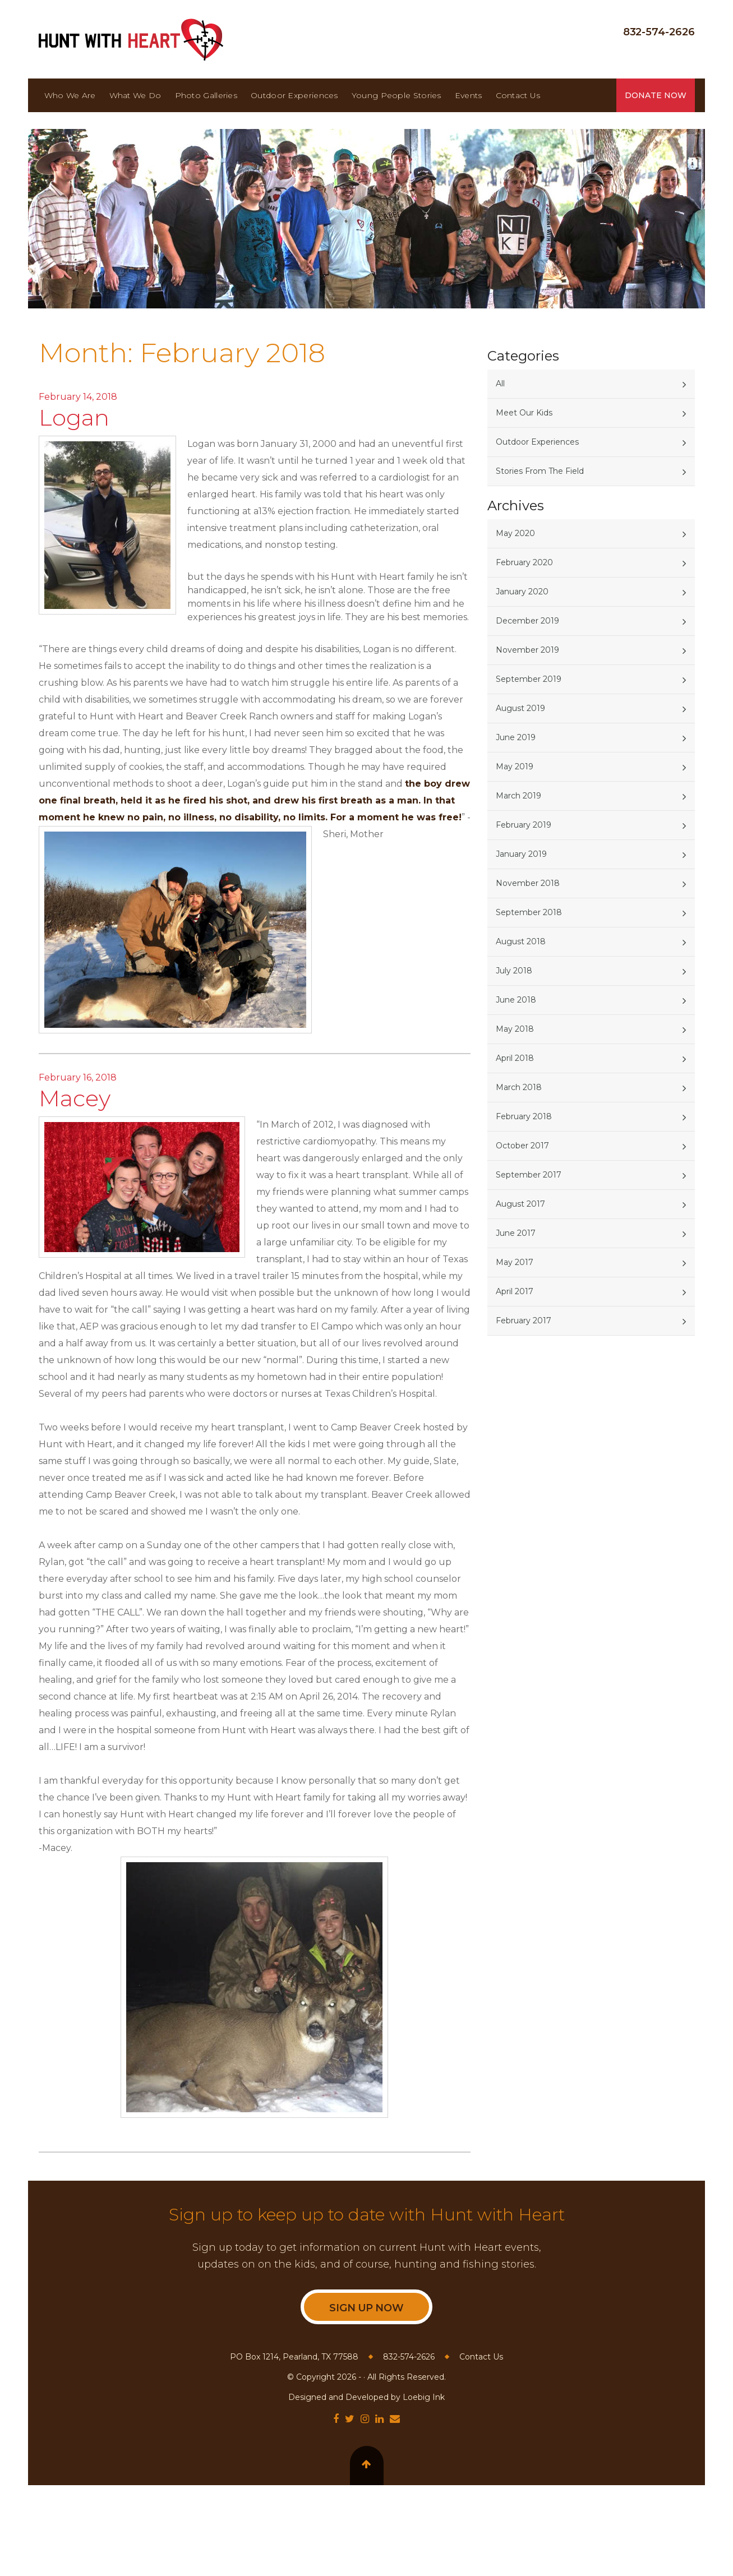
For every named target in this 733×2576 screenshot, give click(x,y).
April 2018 (515, 1058)
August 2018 (521, 941)
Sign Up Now (366, 2308)
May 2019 (514, 766)
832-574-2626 (659, 32)
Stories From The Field (540, 471)
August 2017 (520, 1204)
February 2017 (523, 1320)
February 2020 (524, 562)
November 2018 (528, 883)
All (500, 383)
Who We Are (70, 95)
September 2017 (528, 1175)
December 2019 (527, 621)
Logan (74, 417)
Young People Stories (396, 95)
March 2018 (519, 1087)
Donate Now (655, 95)
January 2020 (522, 592)
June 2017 (516, 1233)
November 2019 (527, 650)
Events (468, 95)
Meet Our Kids (524, 413)
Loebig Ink (424, 2397)
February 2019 (523, 825)
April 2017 (514, 1291)
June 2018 (516, 1000)
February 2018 (524, 1116)
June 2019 (516, 737)
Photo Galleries (206, 95)
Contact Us (518, 95)
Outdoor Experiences (294, 95)
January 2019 (521, 854)
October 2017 (522, 1146)
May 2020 (515, 533)
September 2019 (528, 679)
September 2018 (529, 912)
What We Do (135, 95)
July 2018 (514, 971)
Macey (74, 1098)
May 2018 (515, 1029)
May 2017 (514, 1262)
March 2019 (518, 796)
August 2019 (520, 708)
